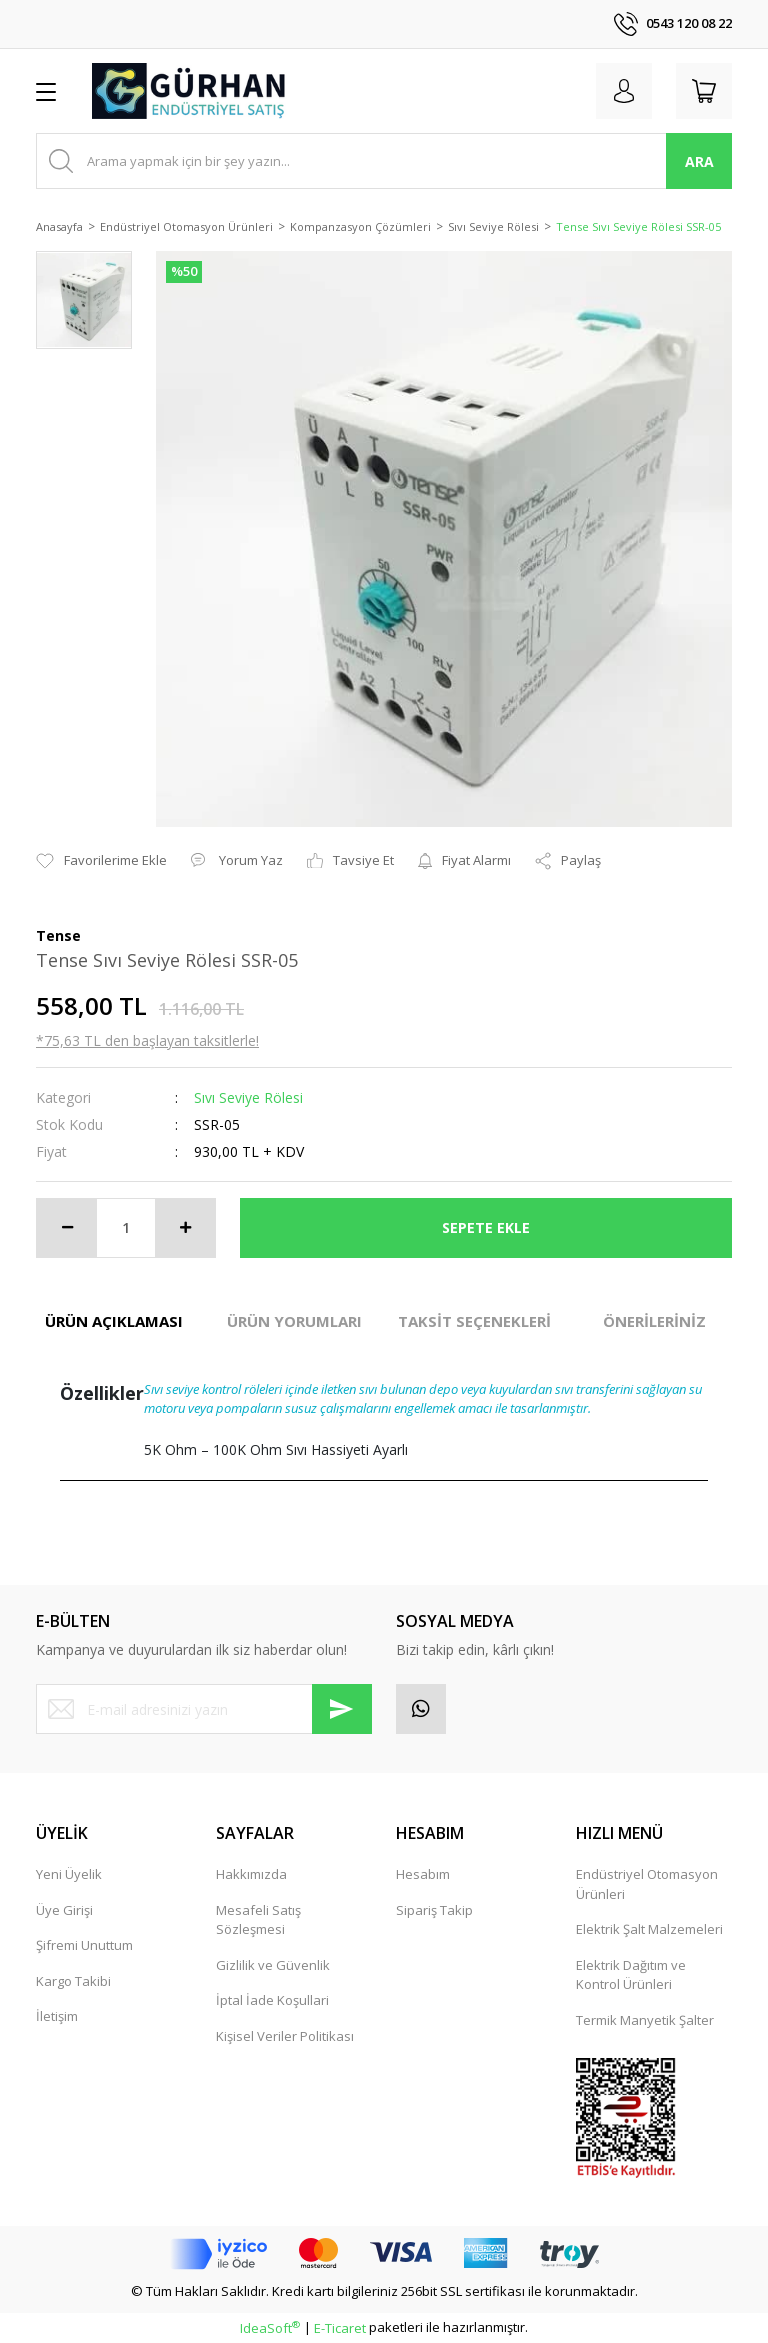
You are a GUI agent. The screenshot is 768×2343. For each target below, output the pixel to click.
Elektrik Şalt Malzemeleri (649, 1929)
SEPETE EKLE (486, 1227)
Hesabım (423, 1874)
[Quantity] (126, 1228)
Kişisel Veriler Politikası (285, 2036)
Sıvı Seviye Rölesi (248, 1097)
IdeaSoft (270, 2328)
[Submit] (342, 1709)
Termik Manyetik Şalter (645, 2020)
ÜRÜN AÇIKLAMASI (114, 1321)
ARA (699, 161)
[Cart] (704, 91)
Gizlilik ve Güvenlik (273, 1965)
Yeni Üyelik (69, 1874)
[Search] (384, 161)
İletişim (57, 2016)
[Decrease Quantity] (67, 1228)
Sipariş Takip (434, 1910)
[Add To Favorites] (101, 861)
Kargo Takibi (73, 1981)
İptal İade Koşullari (272, 2000)
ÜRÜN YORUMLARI (294, 1321)
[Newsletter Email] (204, 1709)
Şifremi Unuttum (84, 1945)
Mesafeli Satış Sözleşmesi (258, 1920)
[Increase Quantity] (185, 1228)
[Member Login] (624, 91)
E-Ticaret (340, 2328)
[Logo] (190, 91)
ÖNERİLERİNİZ (654, 1321)
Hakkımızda (251, 1874)
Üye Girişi (64, 1910)
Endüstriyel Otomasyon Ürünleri (647, 1884)
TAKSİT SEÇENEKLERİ (474, 1321)
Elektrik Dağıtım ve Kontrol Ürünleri (631, 1975)
